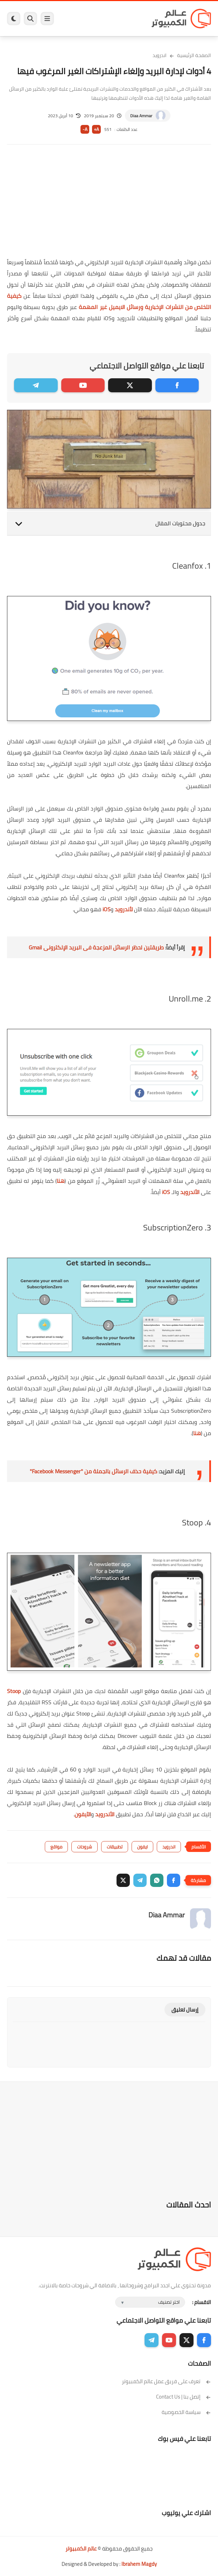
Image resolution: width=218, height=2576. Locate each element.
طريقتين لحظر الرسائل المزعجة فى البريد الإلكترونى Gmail (96, 947)
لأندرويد (124, 909)
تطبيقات (114, 1846)
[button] (173, 1880)
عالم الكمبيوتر (81, 2548)
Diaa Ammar (141, 116)
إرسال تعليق (184, 2010)
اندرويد (160, 55)
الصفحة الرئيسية (194, 55)
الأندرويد (189, 1192)
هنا (60, 1180)
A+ (96, 129)
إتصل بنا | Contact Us (183, 2397)
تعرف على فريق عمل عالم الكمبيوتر (166, 2381)
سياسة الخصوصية (186, 2412)
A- (85, 129)
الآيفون (83, 1814)
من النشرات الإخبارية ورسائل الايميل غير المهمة (135, 307)
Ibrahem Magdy (139, 2564)
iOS (107, 909)
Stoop (14, 1691)
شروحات (84, 1846)
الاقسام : (201, 2302)
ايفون (142, 1846)
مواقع (56, 1846)
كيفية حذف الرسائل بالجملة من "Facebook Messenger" (93, 1471)
